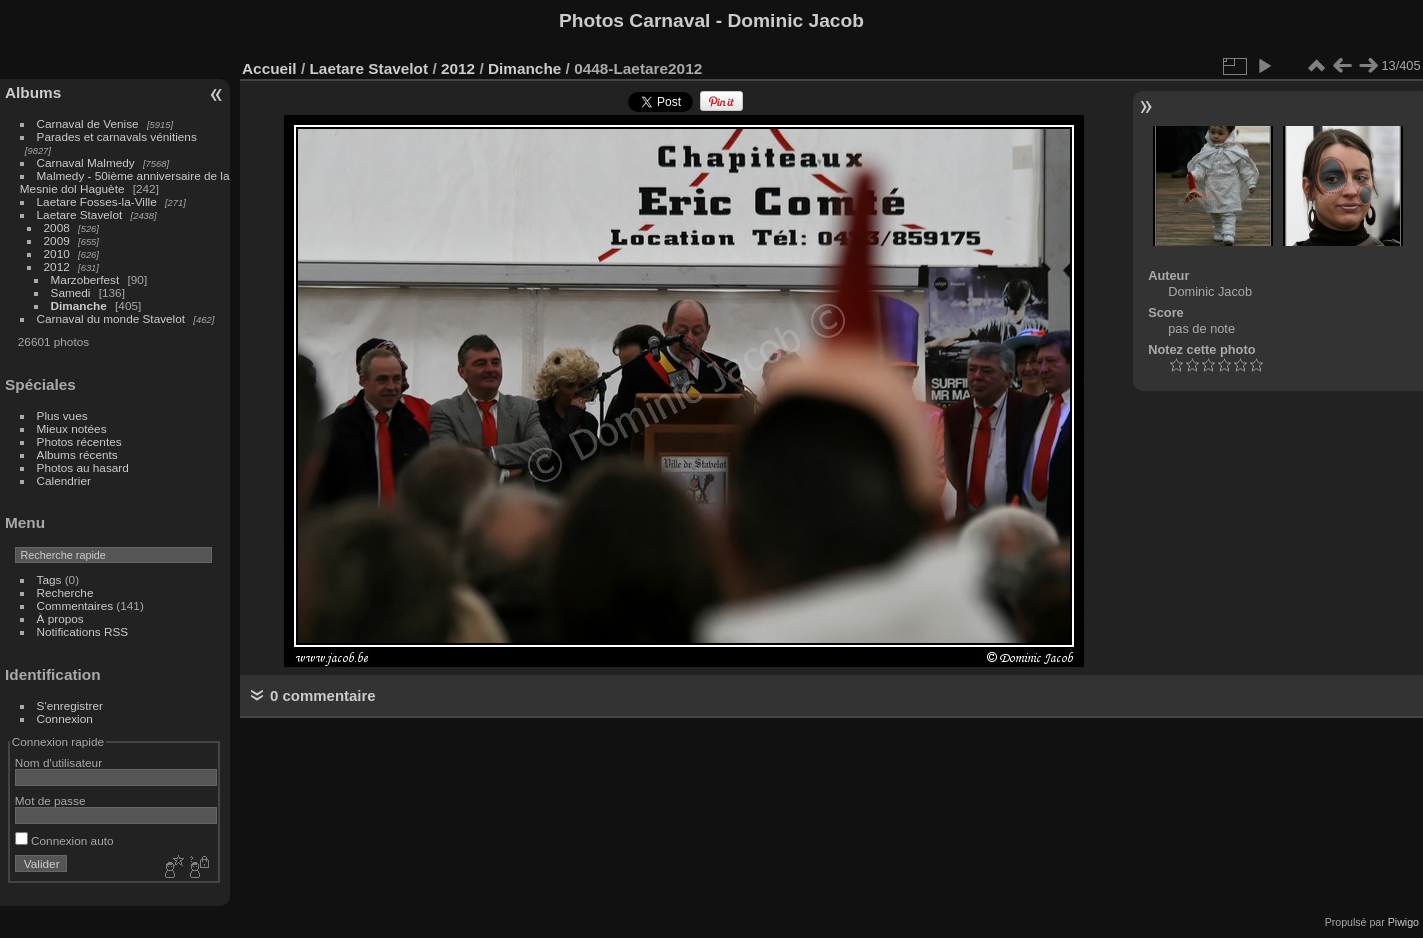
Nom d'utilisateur (58, 762)
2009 (57, 240)
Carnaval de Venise (88, 123)
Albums (33, 92)
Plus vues (62, 415)
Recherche (65, 592)
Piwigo (1403, 922)
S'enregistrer (70, 705)
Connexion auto (64, 840)
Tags (49, 579)
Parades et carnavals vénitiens (117, 136)
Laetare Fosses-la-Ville (97, 201)
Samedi (71, 292)
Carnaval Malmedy (86, 162)
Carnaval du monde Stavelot (111, 318)
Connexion (65, 718)
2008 (57, 227)
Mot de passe (50, 800)
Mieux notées (72, 428)
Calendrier (64, 480)
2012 (57, 266)
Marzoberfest (85, 279)
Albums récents (77, 454)
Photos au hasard (83, 467)
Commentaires (75, 605)
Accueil (269, 68)
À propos (60, 618)
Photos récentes (79, 441)
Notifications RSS (83, 631)
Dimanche (79, 305)
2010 (57, 253)
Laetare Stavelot (80, 214)
